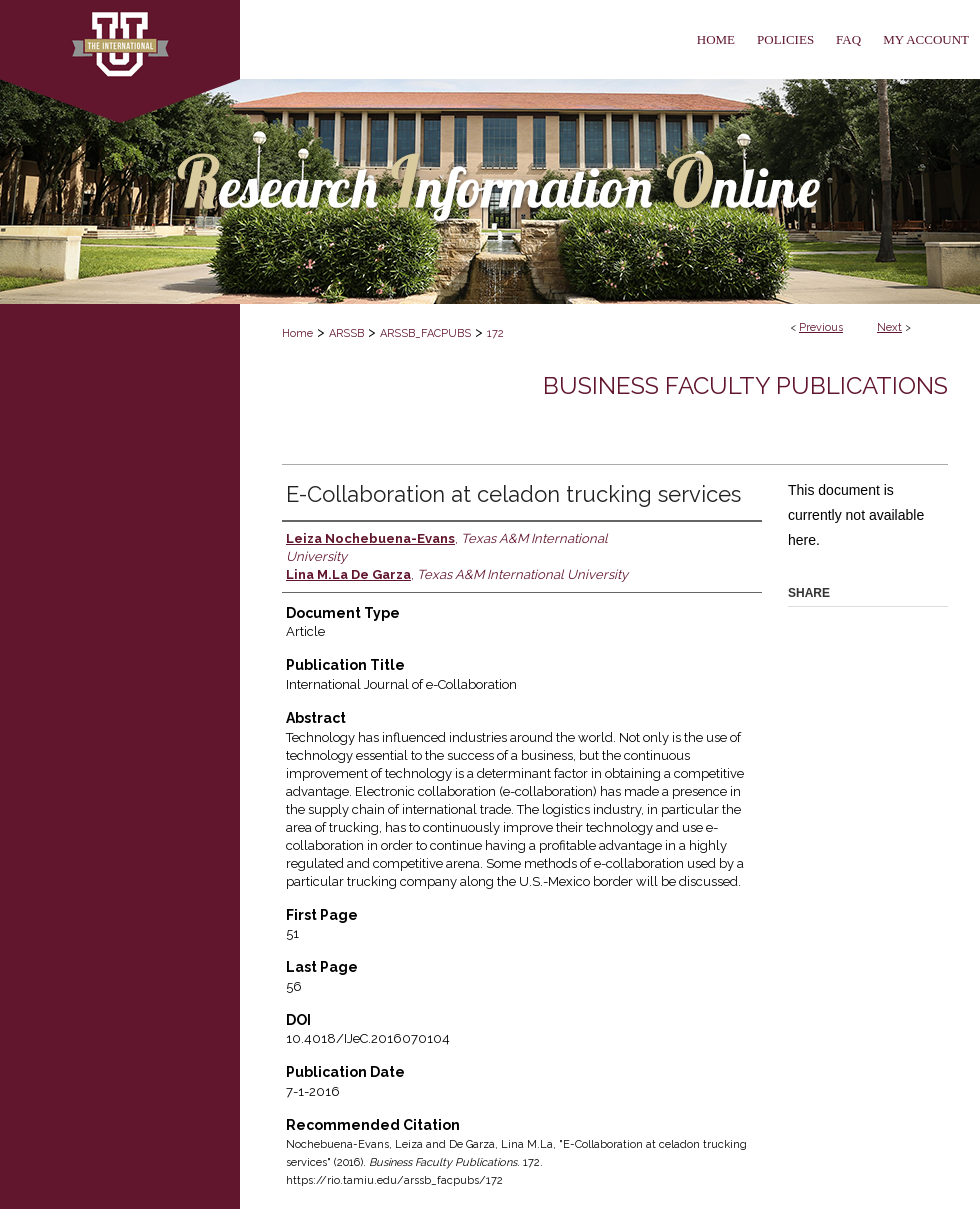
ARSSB (346, 333)
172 (495, 333)
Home (297, 333)
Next (889, 327)
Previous (821, 327)
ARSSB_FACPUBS (425, 333)
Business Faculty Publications (745, 385)
